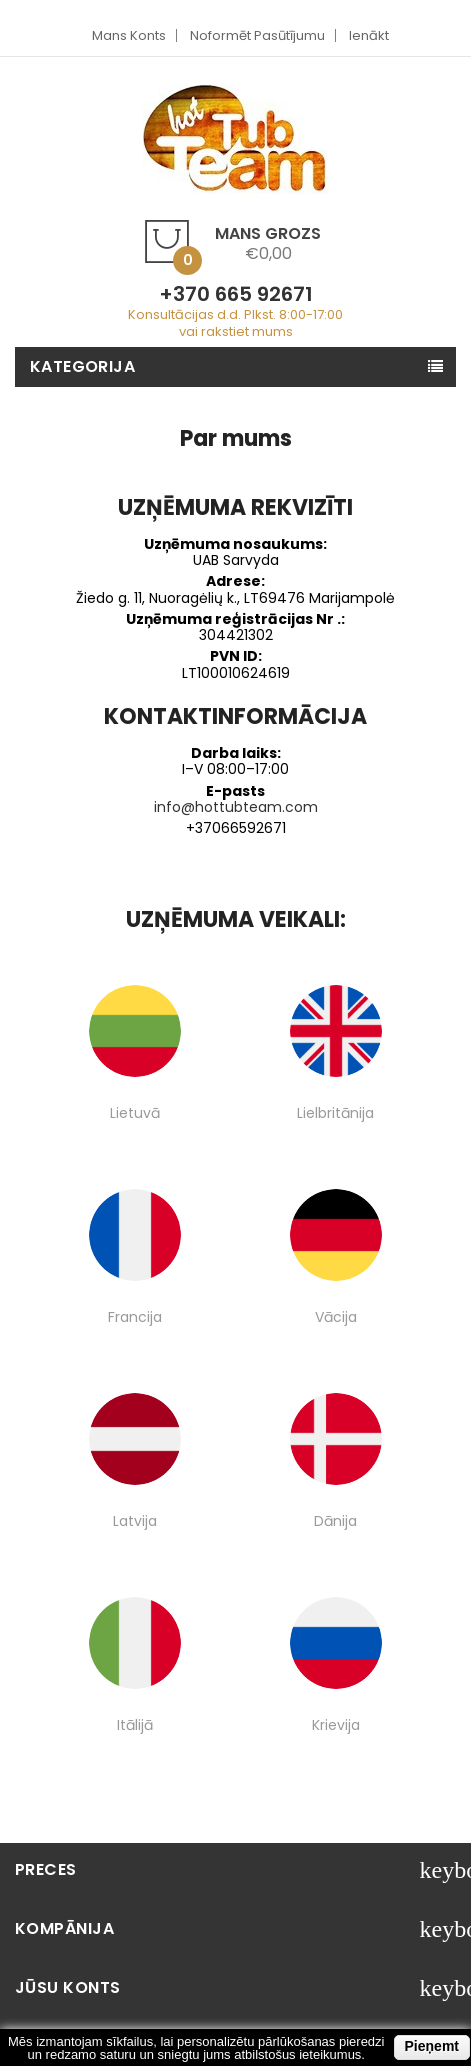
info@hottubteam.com (236, 807)
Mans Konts (129, 35)
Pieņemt (432, 2046)
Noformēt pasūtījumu (257, 35)
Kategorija (82, 366)
